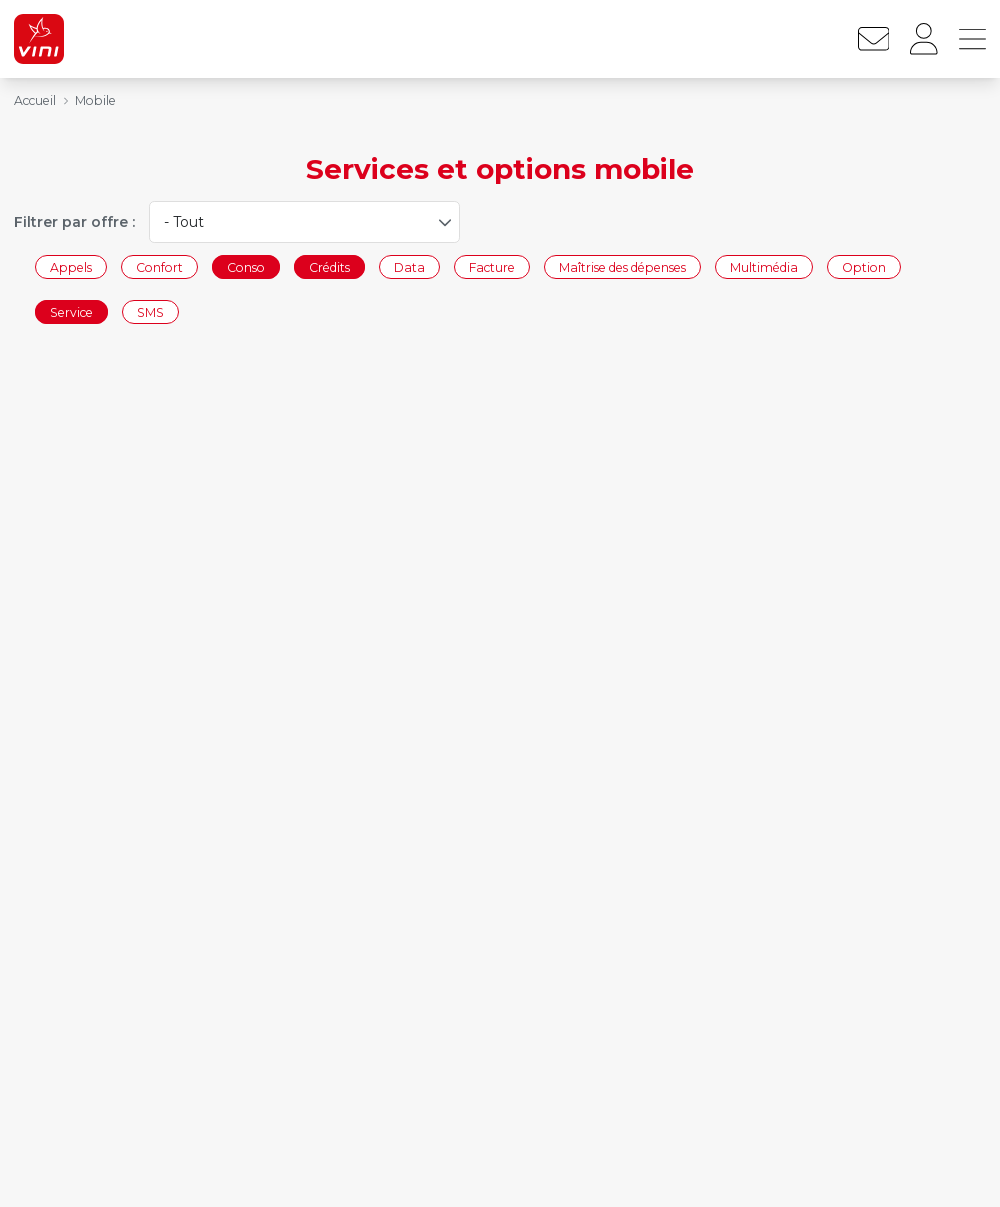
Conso (246, 266)
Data (409, 266)
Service (71, 312)
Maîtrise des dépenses (622, 266)
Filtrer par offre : (74, 222)
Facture (492, 266)
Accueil (35, 100)
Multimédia (764, 266)
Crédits (329, 266)
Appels (71, 266)
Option (864, 266)
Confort (159, 266)
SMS (150, 312)
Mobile (95, 100)
